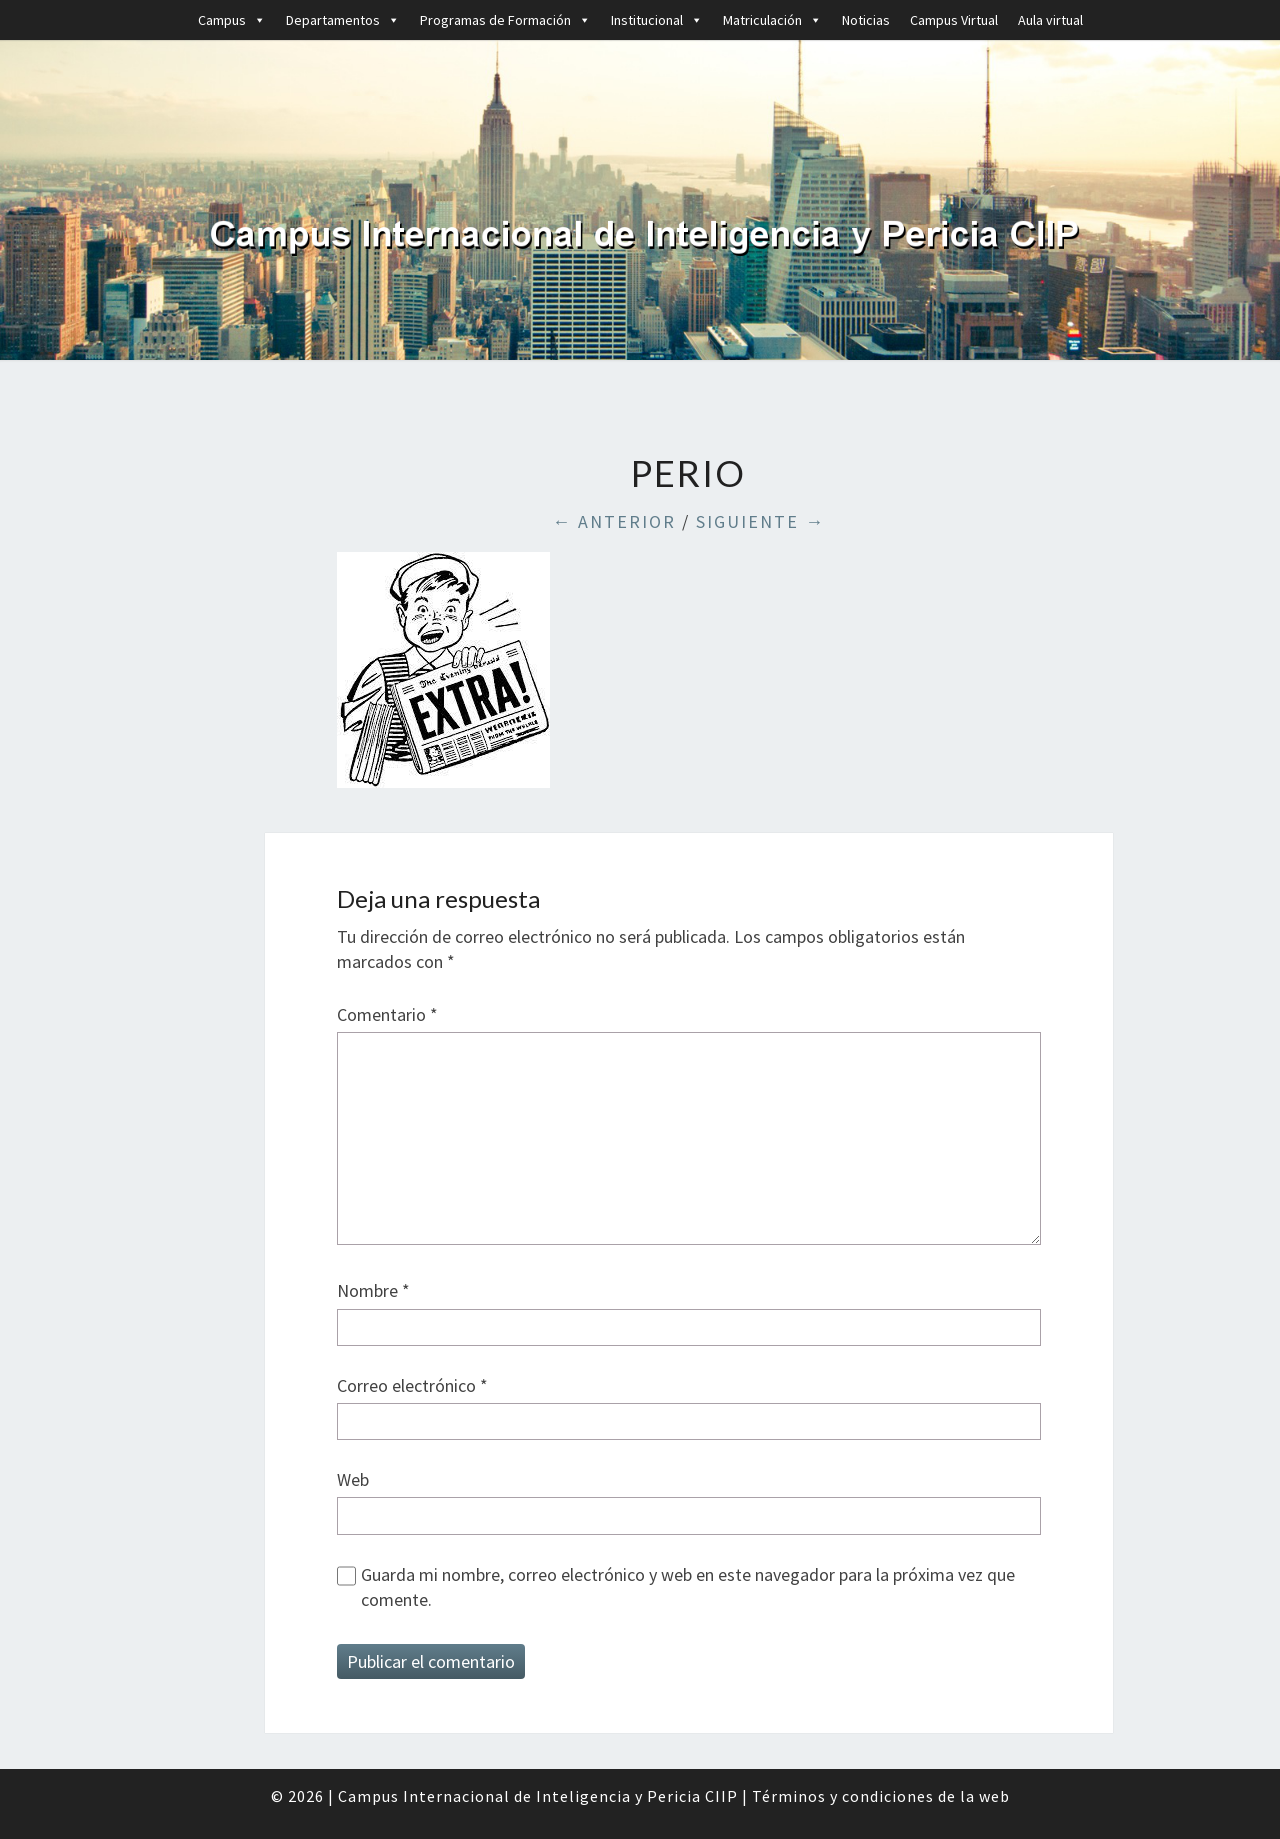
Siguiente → (760, 521)
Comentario (387, 1014)
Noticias (866, 20)
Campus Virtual (954, 20)
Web (353, 1479)
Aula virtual (1050, 20)
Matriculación (772, 20)
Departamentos (343, 20)
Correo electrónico (412, 1385)
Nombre (373, 1290)
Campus (232, 20)
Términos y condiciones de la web (881, 1796)
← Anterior (614, 521)
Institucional (657, 20)
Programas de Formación (505, 20)
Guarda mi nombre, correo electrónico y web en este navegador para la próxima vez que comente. (688, 1587)
